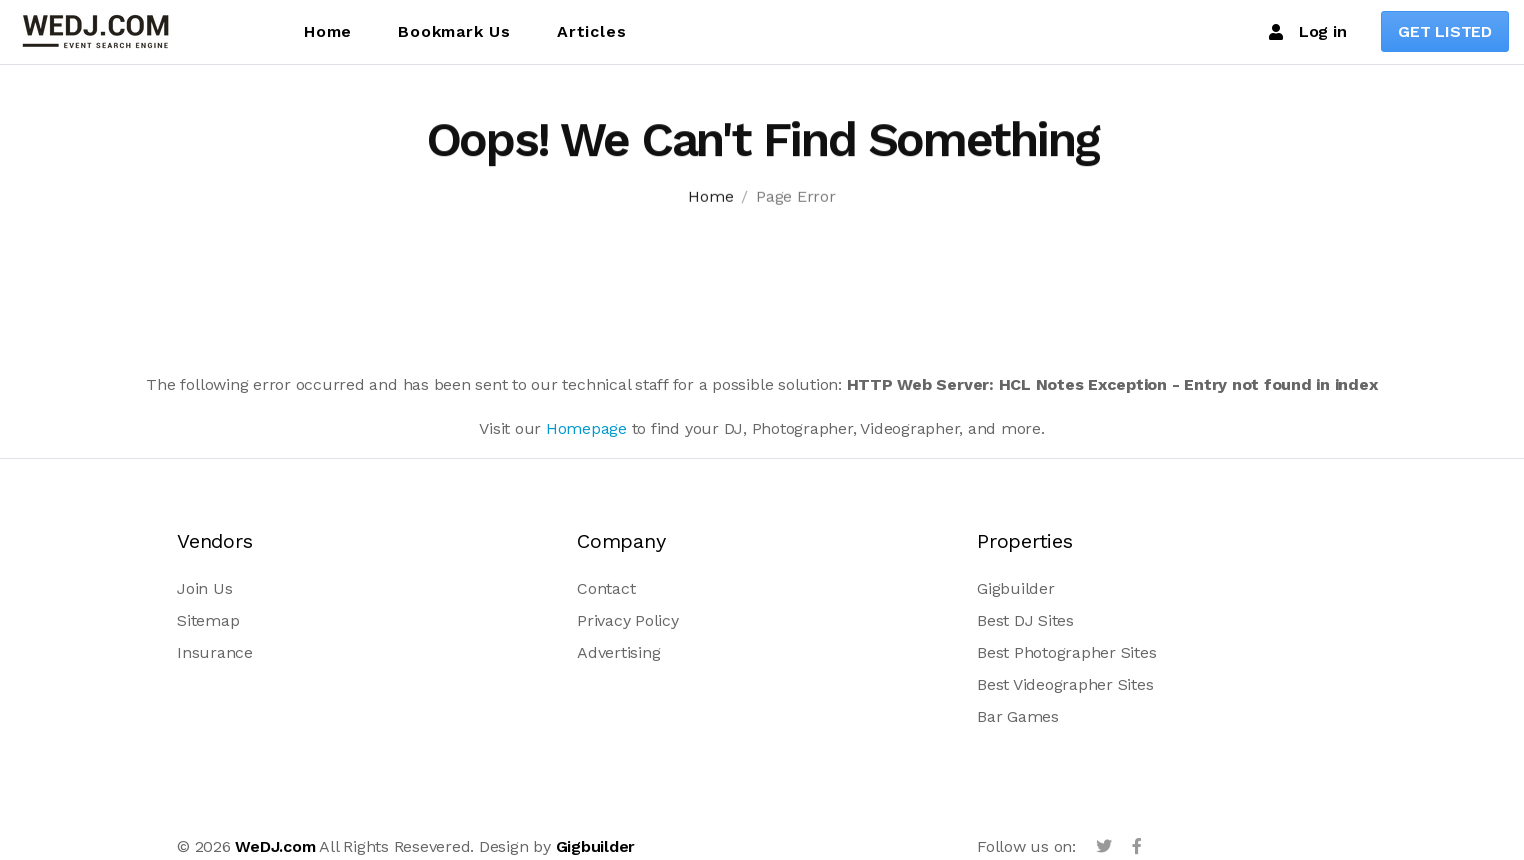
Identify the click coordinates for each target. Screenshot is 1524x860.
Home (328, 31)
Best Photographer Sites (1066, 652)
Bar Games (1018, 716)
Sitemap (208, 620)
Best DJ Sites (1025, 620)
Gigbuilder (1016, 588)
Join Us (204, 588)
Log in (1307, 32)
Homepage (586, 428)
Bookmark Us (454, 31)
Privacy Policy (628, 620)
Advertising (618, 652)
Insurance (215, 652)
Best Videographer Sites (1065, 684)
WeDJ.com (275, 846)
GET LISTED (1445, 31)
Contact (606, 588)
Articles (591, 31)
